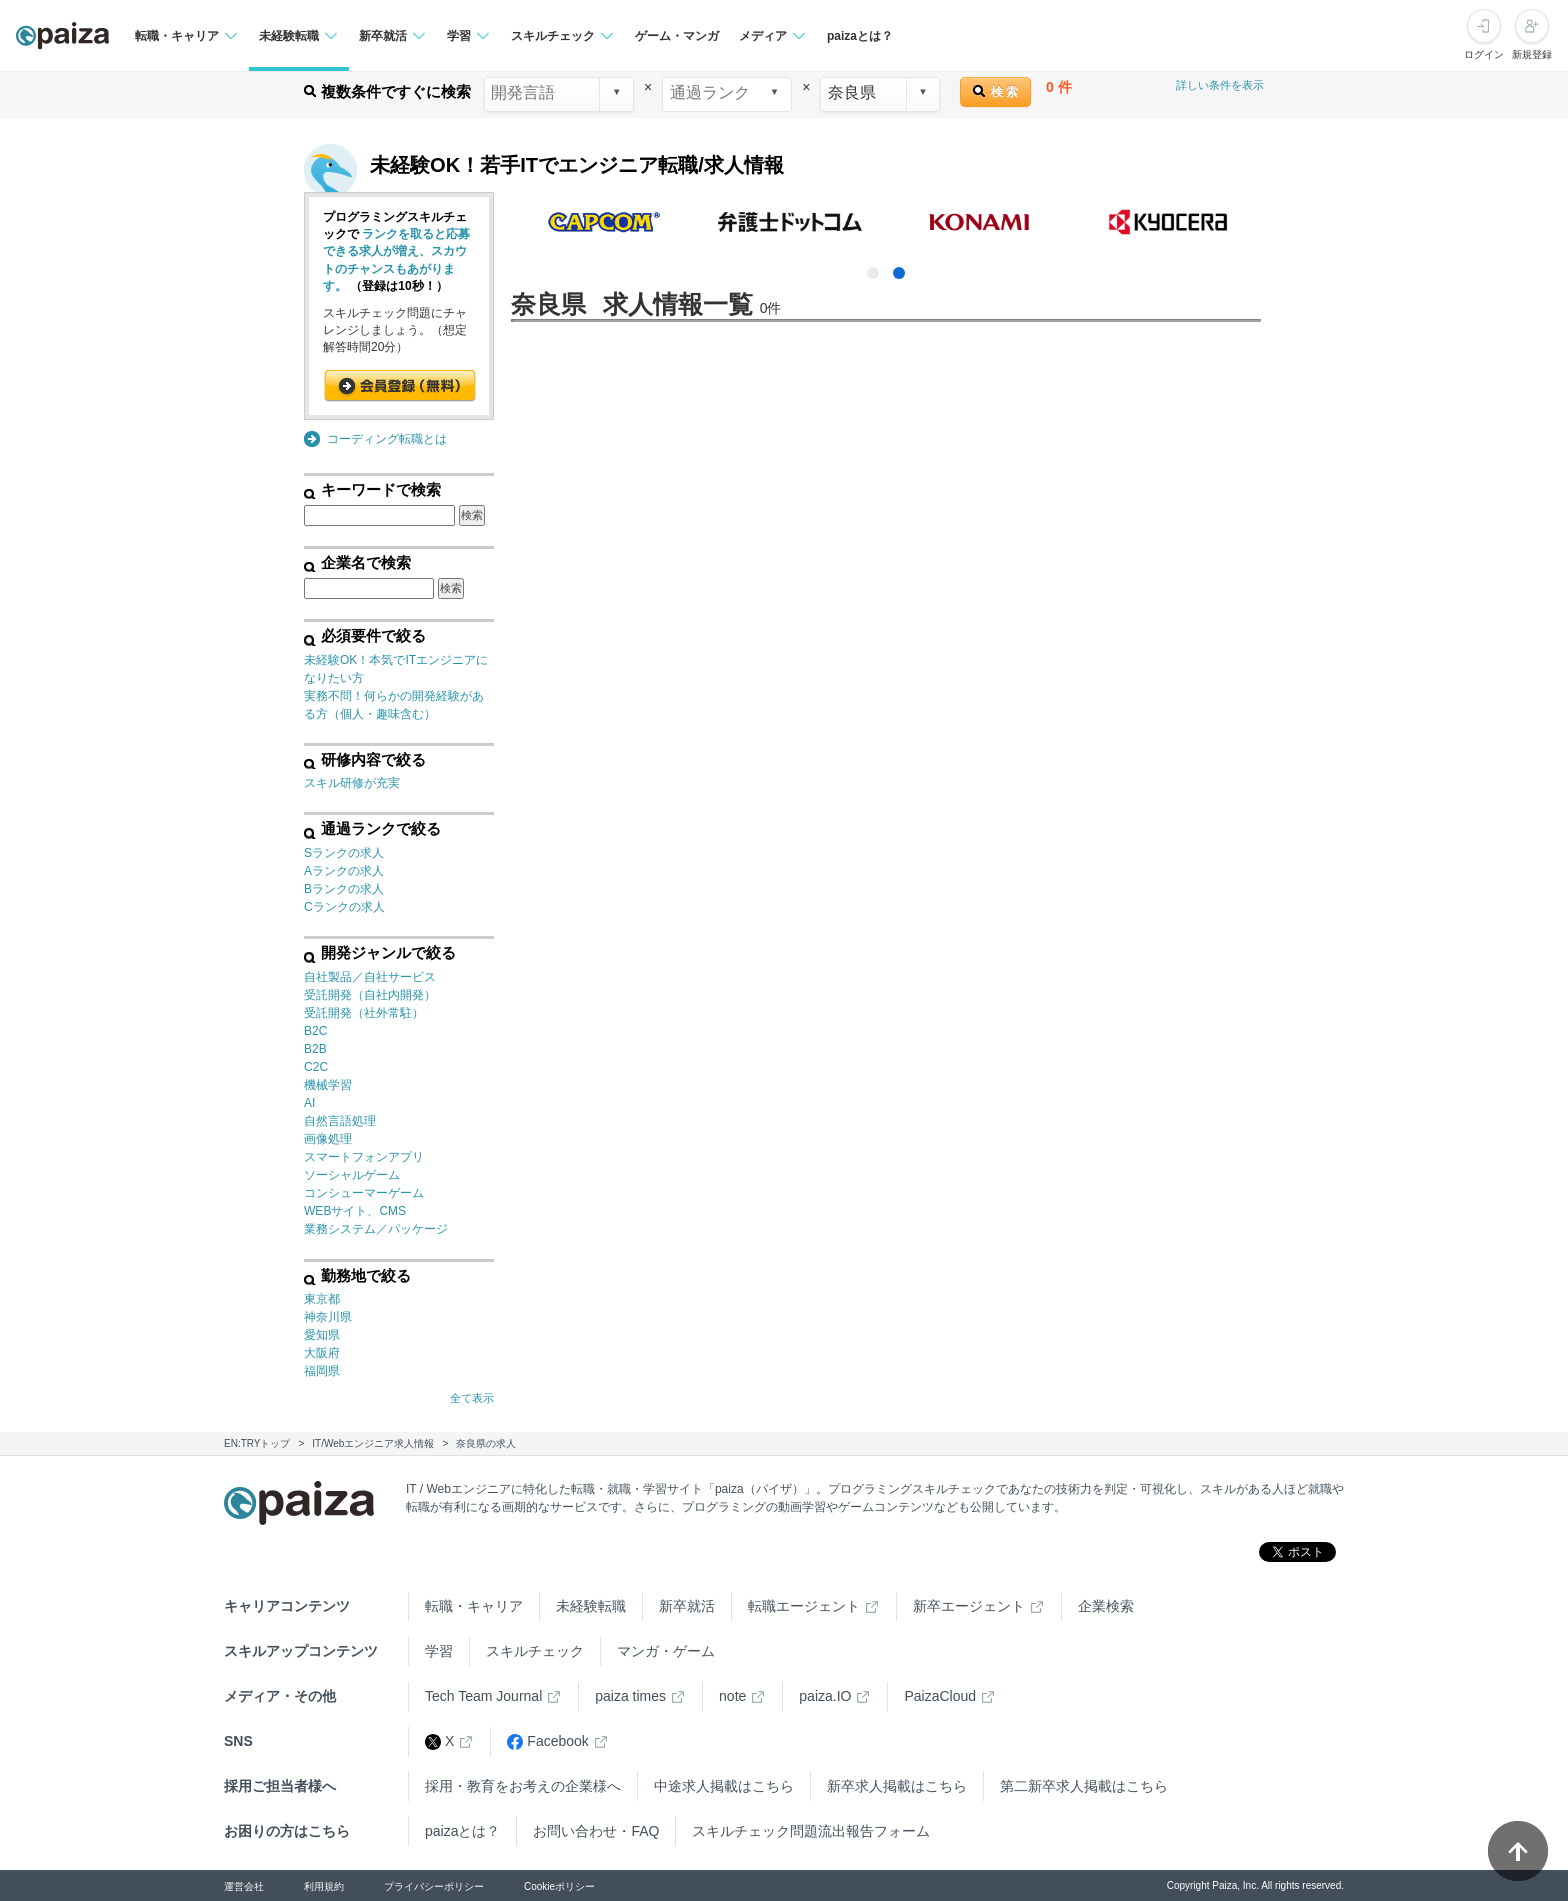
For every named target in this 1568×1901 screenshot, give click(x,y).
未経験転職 (591, 1606)
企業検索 (1106, 1606)
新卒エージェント (969, 1606)
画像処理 (328, 1139)
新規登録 (1532, 54)
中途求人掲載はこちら (724, 1786)
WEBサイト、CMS (355, 1211)
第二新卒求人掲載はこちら (1084, 1786)
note (732, 1696)
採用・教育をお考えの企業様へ (523, 1786)
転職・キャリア (474, 1606)
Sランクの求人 (344, 853)
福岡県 (322, 1371)
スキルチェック (535, 1651)
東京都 (322, 1299)
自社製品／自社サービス (370, 977)
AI (309, 1103)
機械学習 (328, 1085)
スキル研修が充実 (352, 783)
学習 (439, 1651)
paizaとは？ (860, 36)
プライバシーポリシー (434, 1886)
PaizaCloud (940, 1696)
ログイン (1484, 54)
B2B (315, 1049)
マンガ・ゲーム (666, 1651)
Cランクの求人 (344, 907)
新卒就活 (687, 1606)
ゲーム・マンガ (677, 36)
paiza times (630, 1696)
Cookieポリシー (559, 1886)
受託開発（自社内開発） (370, 995)
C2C (316, 1067)
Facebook (547, 1741)
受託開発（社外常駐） (364, 1013)
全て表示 (472, 1398)
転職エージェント (804, 1606)
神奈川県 (328, 1317)
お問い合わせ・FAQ (596, 1831)
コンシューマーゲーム (364, 1193)
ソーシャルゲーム (352, 1175)
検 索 (995, 91)
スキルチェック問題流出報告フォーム (811, 1831)
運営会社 (244, 1886)
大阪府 (322, 1353)
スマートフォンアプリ (364, 1157)
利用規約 (324, 1886)
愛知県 (322, 1335)
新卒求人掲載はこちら (897, 1786)
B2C (315, 1031)
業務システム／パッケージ (376, 1229)
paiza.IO (825, 1696)
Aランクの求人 (344, 871)
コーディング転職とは (387, 439)
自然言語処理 (340, 1121)
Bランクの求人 (344, 889)
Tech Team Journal (483, 1696)
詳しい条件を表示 (1220, 85)
